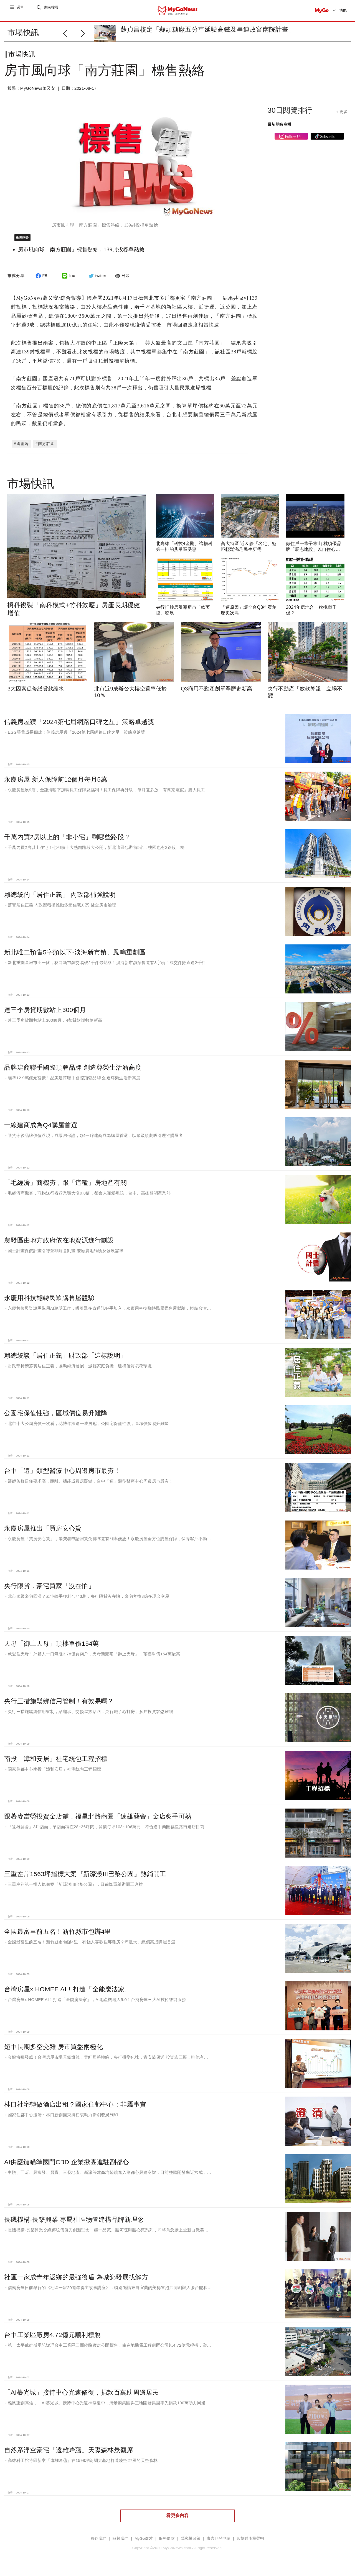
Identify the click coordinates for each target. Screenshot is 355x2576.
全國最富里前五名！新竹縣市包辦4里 (57, 1936)
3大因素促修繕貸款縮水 (35, 693)
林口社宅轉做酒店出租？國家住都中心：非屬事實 (75, 2108)
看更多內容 (177, 2520)
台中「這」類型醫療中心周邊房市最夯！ (62, 1475)
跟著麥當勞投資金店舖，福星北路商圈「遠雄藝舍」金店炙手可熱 (97, 1820)
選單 (20, 10)
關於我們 (120, 2543)
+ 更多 (342, 116)
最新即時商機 (279, 129)
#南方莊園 (45, 448)
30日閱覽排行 (290, 114)
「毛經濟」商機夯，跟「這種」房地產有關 (65, 1187)
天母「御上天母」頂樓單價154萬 (51, 1648)
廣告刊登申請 (218, 2543)
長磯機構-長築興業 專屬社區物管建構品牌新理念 (74, 2224)
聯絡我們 (98, 2543)
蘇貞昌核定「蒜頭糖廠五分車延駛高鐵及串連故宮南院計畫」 (207, 29)
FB (40, 280)
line (67, 280)
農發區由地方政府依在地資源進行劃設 (59, 1244)
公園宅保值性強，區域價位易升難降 (55, 1417)
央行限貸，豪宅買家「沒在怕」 (49, 1590)
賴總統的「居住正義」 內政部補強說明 (60, 899)
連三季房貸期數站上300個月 (45, 1014)
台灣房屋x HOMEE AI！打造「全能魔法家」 (67, 1993)
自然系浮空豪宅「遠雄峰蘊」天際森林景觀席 (68, 2454)
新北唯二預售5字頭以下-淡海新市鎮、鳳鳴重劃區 (75, 956)
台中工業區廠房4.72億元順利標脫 (52, 2339)
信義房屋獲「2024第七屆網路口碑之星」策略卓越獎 (79, 726)
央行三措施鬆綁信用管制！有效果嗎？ (59, 1705)
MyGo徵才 (144, 2543)
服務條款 (167, 2543)
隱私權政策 (191, 2543)
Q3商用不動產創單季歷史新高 (216, 693)
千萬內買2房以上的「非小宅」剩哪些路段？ (67, 841)
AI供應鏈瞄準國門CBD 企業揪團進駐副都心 (66, 2166)
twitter (96, 280)
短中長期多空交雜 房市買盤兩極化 (53, 2051)
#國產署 (21, 448)
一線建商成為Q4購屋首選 (40, 1129)
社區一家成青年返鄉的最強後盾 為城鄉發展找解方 (76, 2281)
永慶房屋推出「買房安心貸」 (46, 1532)
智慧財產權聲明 (250, 2543)
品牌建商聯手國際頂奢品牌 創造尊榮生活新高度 (73, 1071)
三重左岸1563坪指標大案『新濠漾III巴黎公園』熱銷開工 (85, 1878)
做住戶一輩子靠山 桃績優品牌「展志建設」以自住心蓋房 (313, 554)
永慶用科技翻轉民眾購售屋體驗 (49, 1302)
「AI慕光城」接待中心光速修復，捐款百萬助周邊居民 (81, 2396)
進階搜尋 (51, 10)
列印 (121, 280)
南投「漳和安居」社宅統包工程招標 (55, 1763)
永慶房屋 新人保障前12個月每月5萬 (55, 783)
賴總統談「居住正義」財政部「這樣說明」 (65, 1359)
